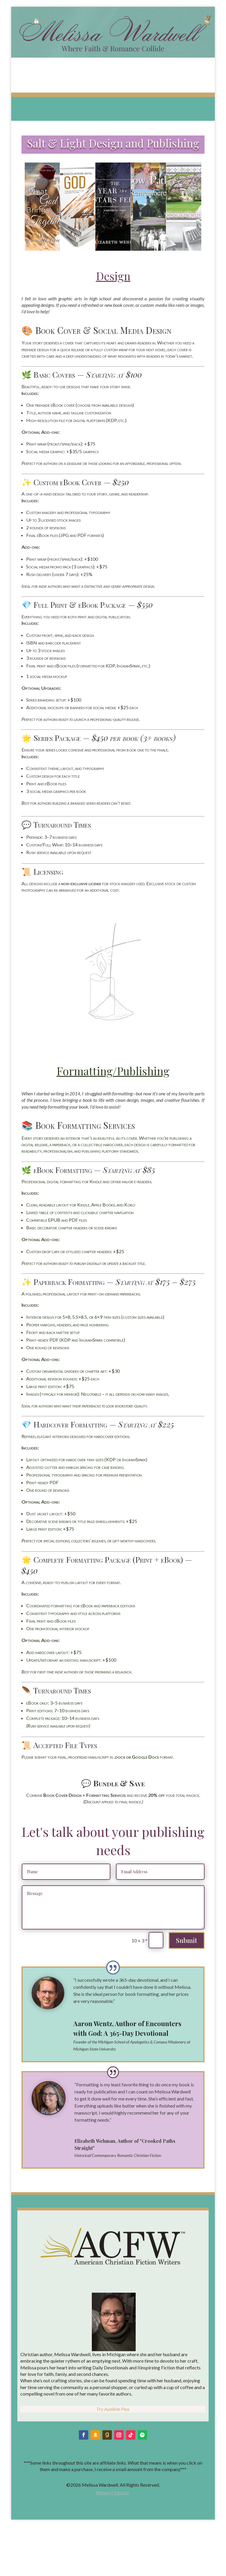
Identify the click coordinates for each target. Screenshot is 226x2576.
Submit (186, 1940)
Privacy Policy (112, 2492)
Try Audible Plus (112, 2409)
